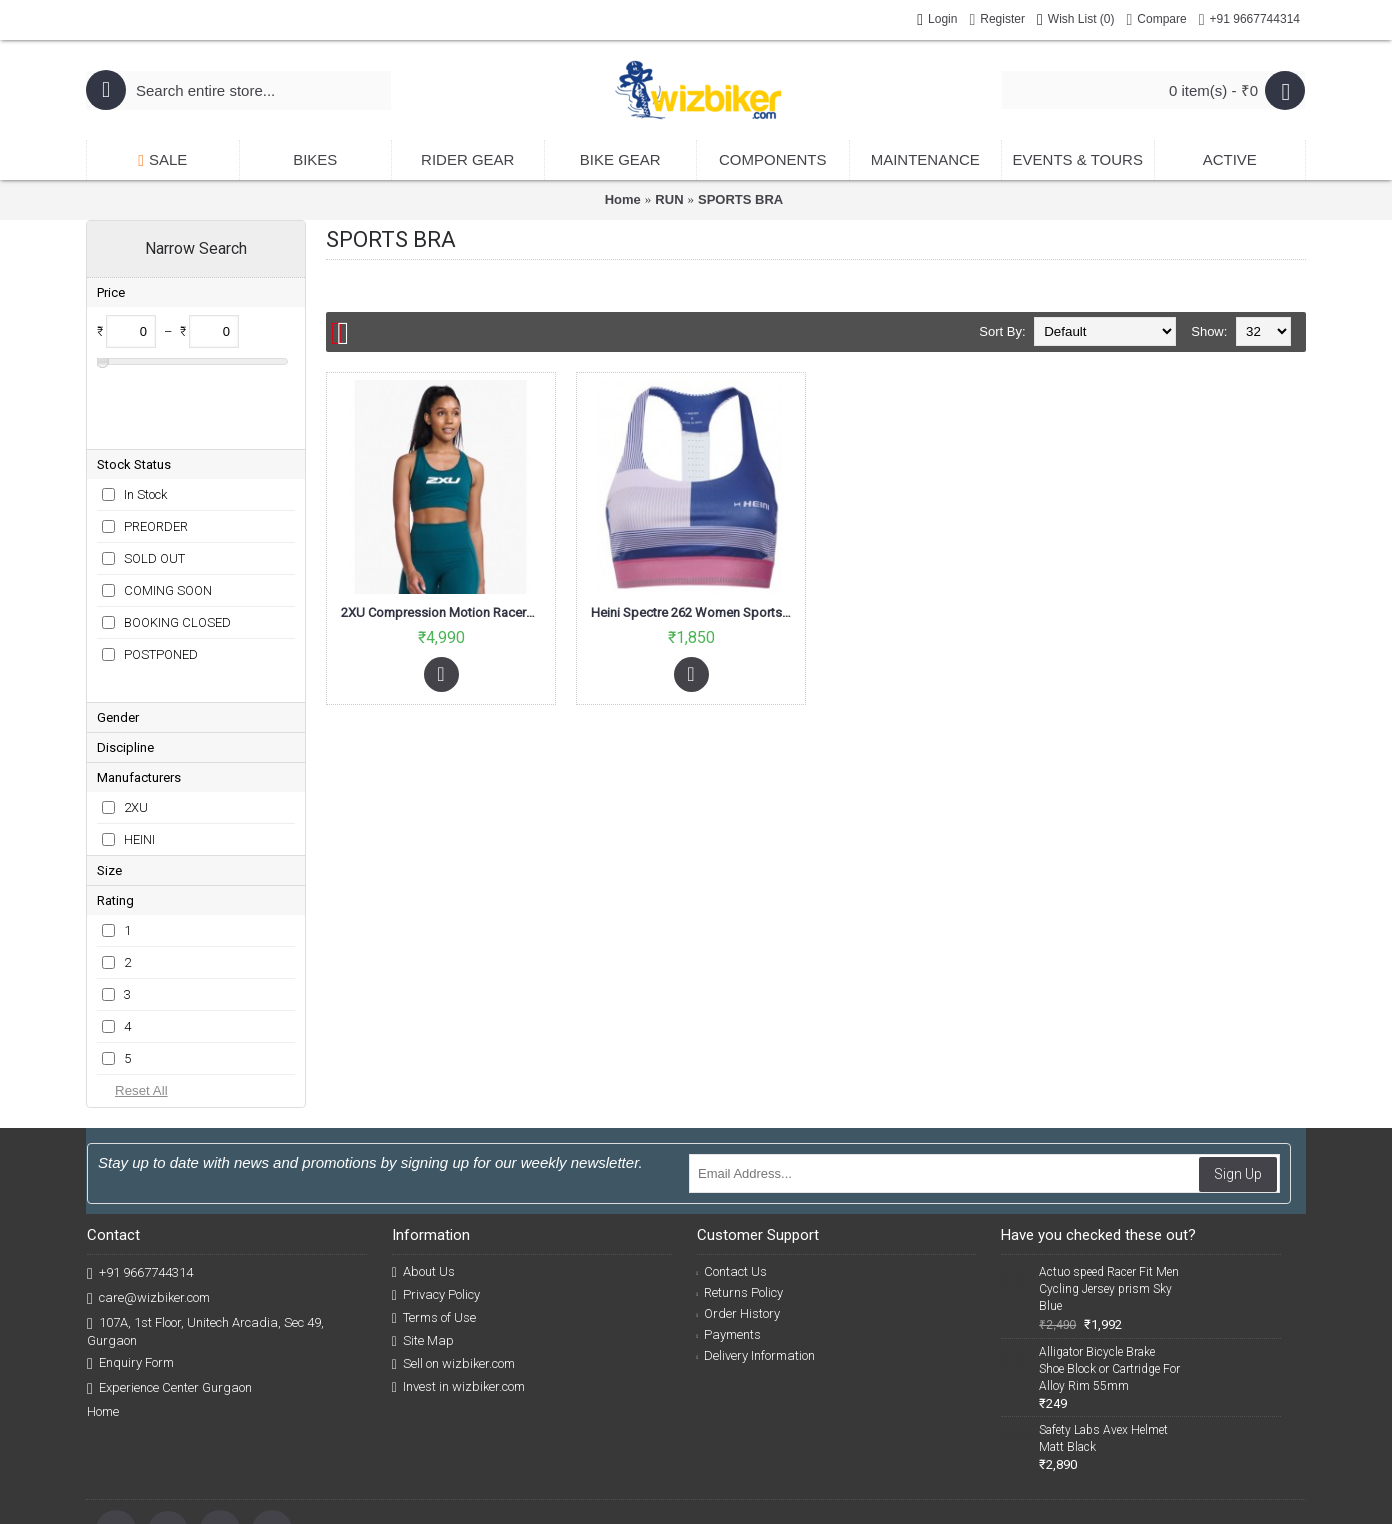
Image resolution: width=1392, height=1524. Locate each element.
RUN (669, 199)
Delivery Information (756, 1258)
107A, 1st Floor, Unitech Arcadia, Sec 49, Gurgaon (205, 1234)
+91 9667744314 (140, 1176)
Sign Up (1238, 1077)
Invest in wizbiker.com (458, 1290)
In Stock (145, 429)
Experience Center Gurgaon (169, 1291)
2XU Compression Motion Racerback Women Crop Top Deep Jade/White (444, 612)
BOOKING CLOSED (177, 557)
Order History (739, 1216)
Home (623, 199)
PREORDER (156, 461)
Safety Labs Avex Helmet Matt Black (1103, 1341)
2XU (136, 710)
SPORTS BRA (740, 199)
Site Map (423, 1244)
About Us (423, 1175)
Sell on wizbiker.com (453, 1267)
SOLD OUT (154, 493)
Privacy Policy (436, 1198)
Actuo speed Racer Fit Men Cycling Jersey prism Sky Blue (1109, 1192)
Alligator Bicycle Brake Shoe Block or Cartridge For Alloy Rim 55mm (1109, 1272)
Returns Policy (740, 1195)
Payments (729, 1237)
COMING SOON (168, 525)
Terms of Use (434, 1221)
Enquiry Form (130, 1266)
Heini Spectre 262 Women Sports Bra (694, 612)
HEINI (139, 742)
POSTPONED (161, 589)
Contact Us (732, 1174)
